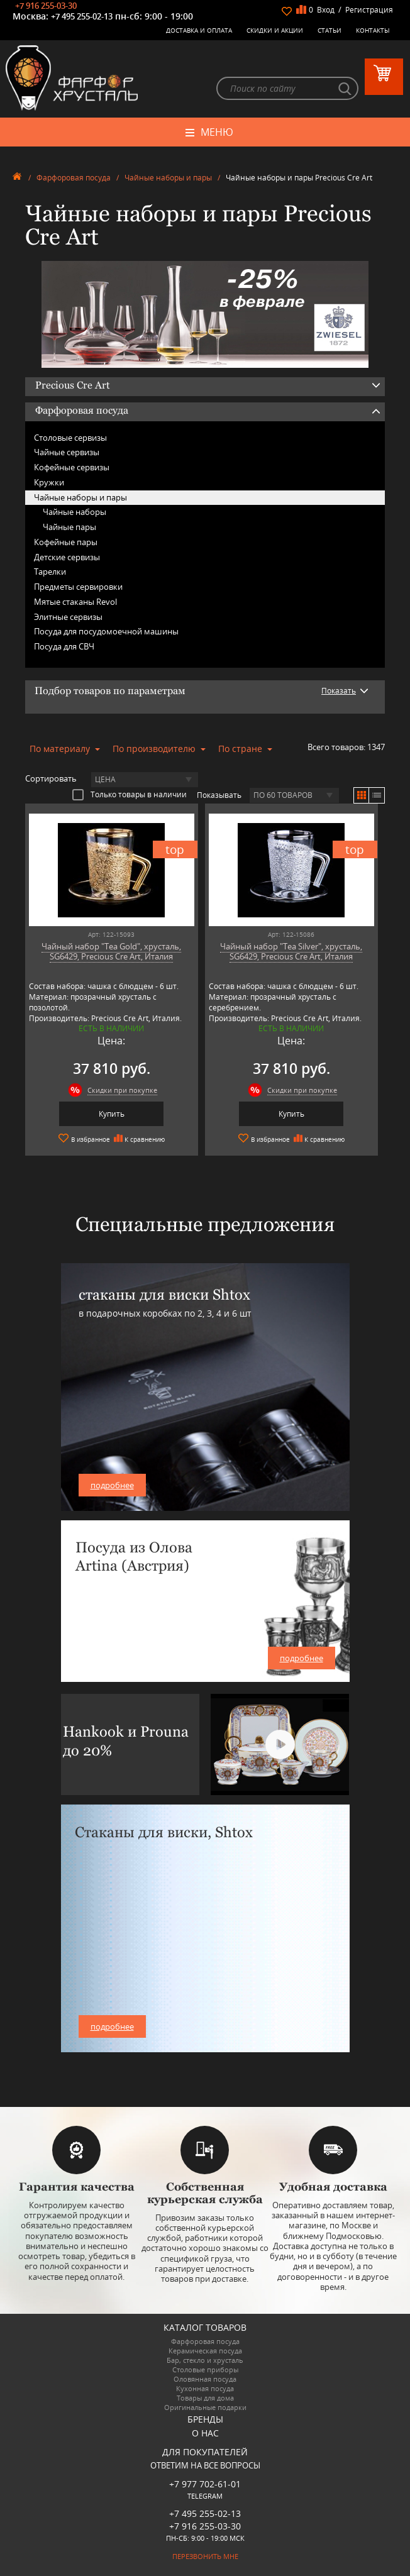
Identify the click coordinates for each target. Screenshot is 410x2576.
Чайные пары (69, 527)
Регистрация (369, 9)
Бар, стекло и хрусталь (205, 2360)
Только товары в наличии (129, 794)
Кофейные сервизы (71, 467)
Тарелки (50, 571)
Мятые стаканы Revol (75, 601)
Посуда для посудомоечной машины (106, 631)
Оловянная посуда (205, 2379)
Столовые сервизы (70, 437)
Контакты (373, 30)
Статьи (329, 30)
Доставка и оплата (199, 30)
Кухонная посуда (205, 2388)
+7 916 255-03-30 (46, 5)
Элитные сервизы (68, 616)
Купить (112, 1113)
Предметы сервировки (78, 586)
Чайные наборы (74, 511)
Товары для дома (205, 2397)
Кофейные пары (65, 542)
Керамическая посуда (205, 2350)
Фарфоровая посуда (73, 177)
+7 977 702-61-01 (205, 2484)
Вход (326, 9)
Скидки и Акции (275, 30)
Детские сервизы (67, 557)
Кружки (49, 482)
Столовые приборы (205, 2369)
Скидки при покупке (122, 1090)
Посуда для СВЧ (64, 646)
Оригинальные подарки (205, 2407)
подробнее (112, 1485)
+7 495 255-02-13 (82, 16)
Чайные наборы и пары (168, 177)
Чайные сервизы (66, 452)
